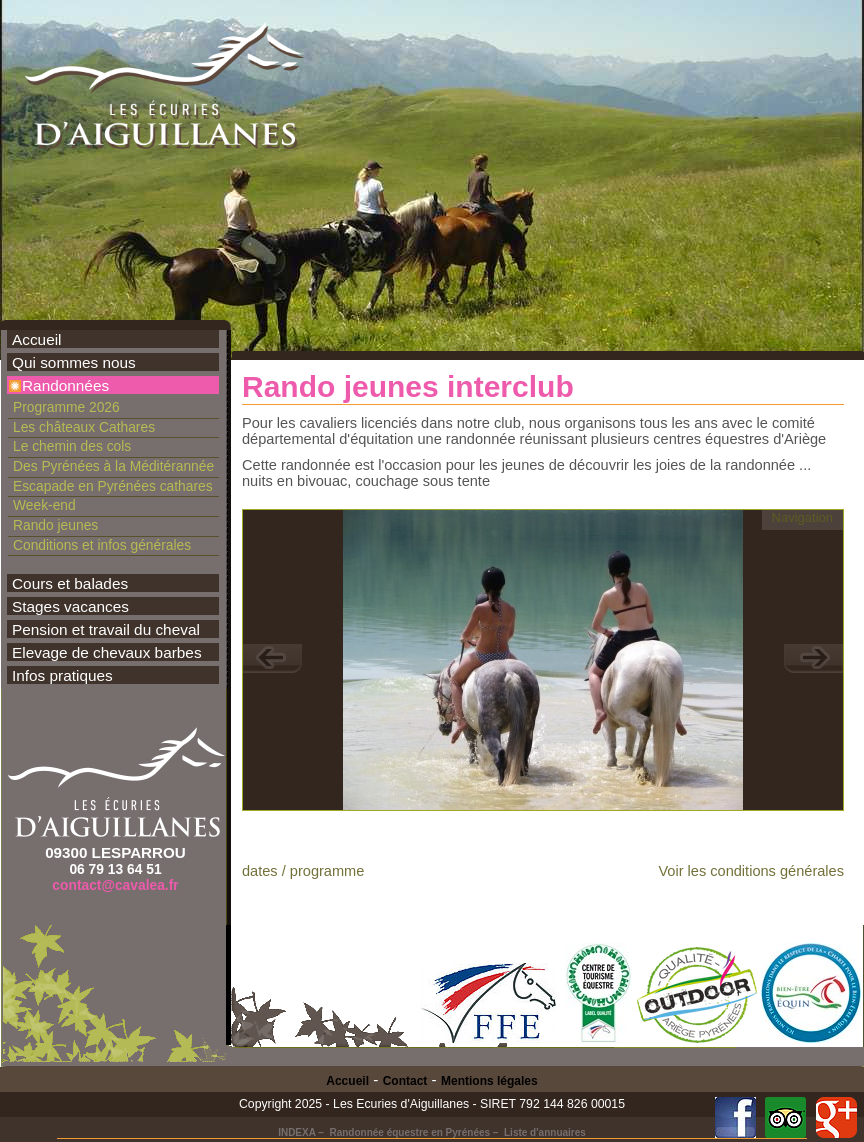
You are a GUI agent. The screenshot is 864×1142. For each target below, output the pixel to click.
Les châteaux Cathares (84, 427)
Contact (405, 1081)
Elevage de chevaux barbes (107, 652)
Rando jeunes (55, 525)
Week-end (44, 505)
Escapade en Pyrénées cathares (113, 486)
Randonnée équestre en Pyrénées (409, 1132)
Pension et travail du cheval (106, 629)
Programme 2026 (66, 407)
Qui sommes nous (74, 362)
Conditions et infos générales (102, 545)
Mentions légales (489, 1081)
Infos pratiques (62, 675)
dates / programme (303, 871)
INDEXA (296, 1132)
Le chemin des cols (72, 446)
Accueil (37, 339)
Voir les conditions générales (751, 871)
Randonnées (65, 385)
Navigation (802, 517)
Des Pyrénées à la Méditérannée (113, 466)
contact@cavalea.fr (115, 885)
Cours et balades (70, 583)
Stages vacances (70, 606)
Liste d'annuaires (545, 1132)
